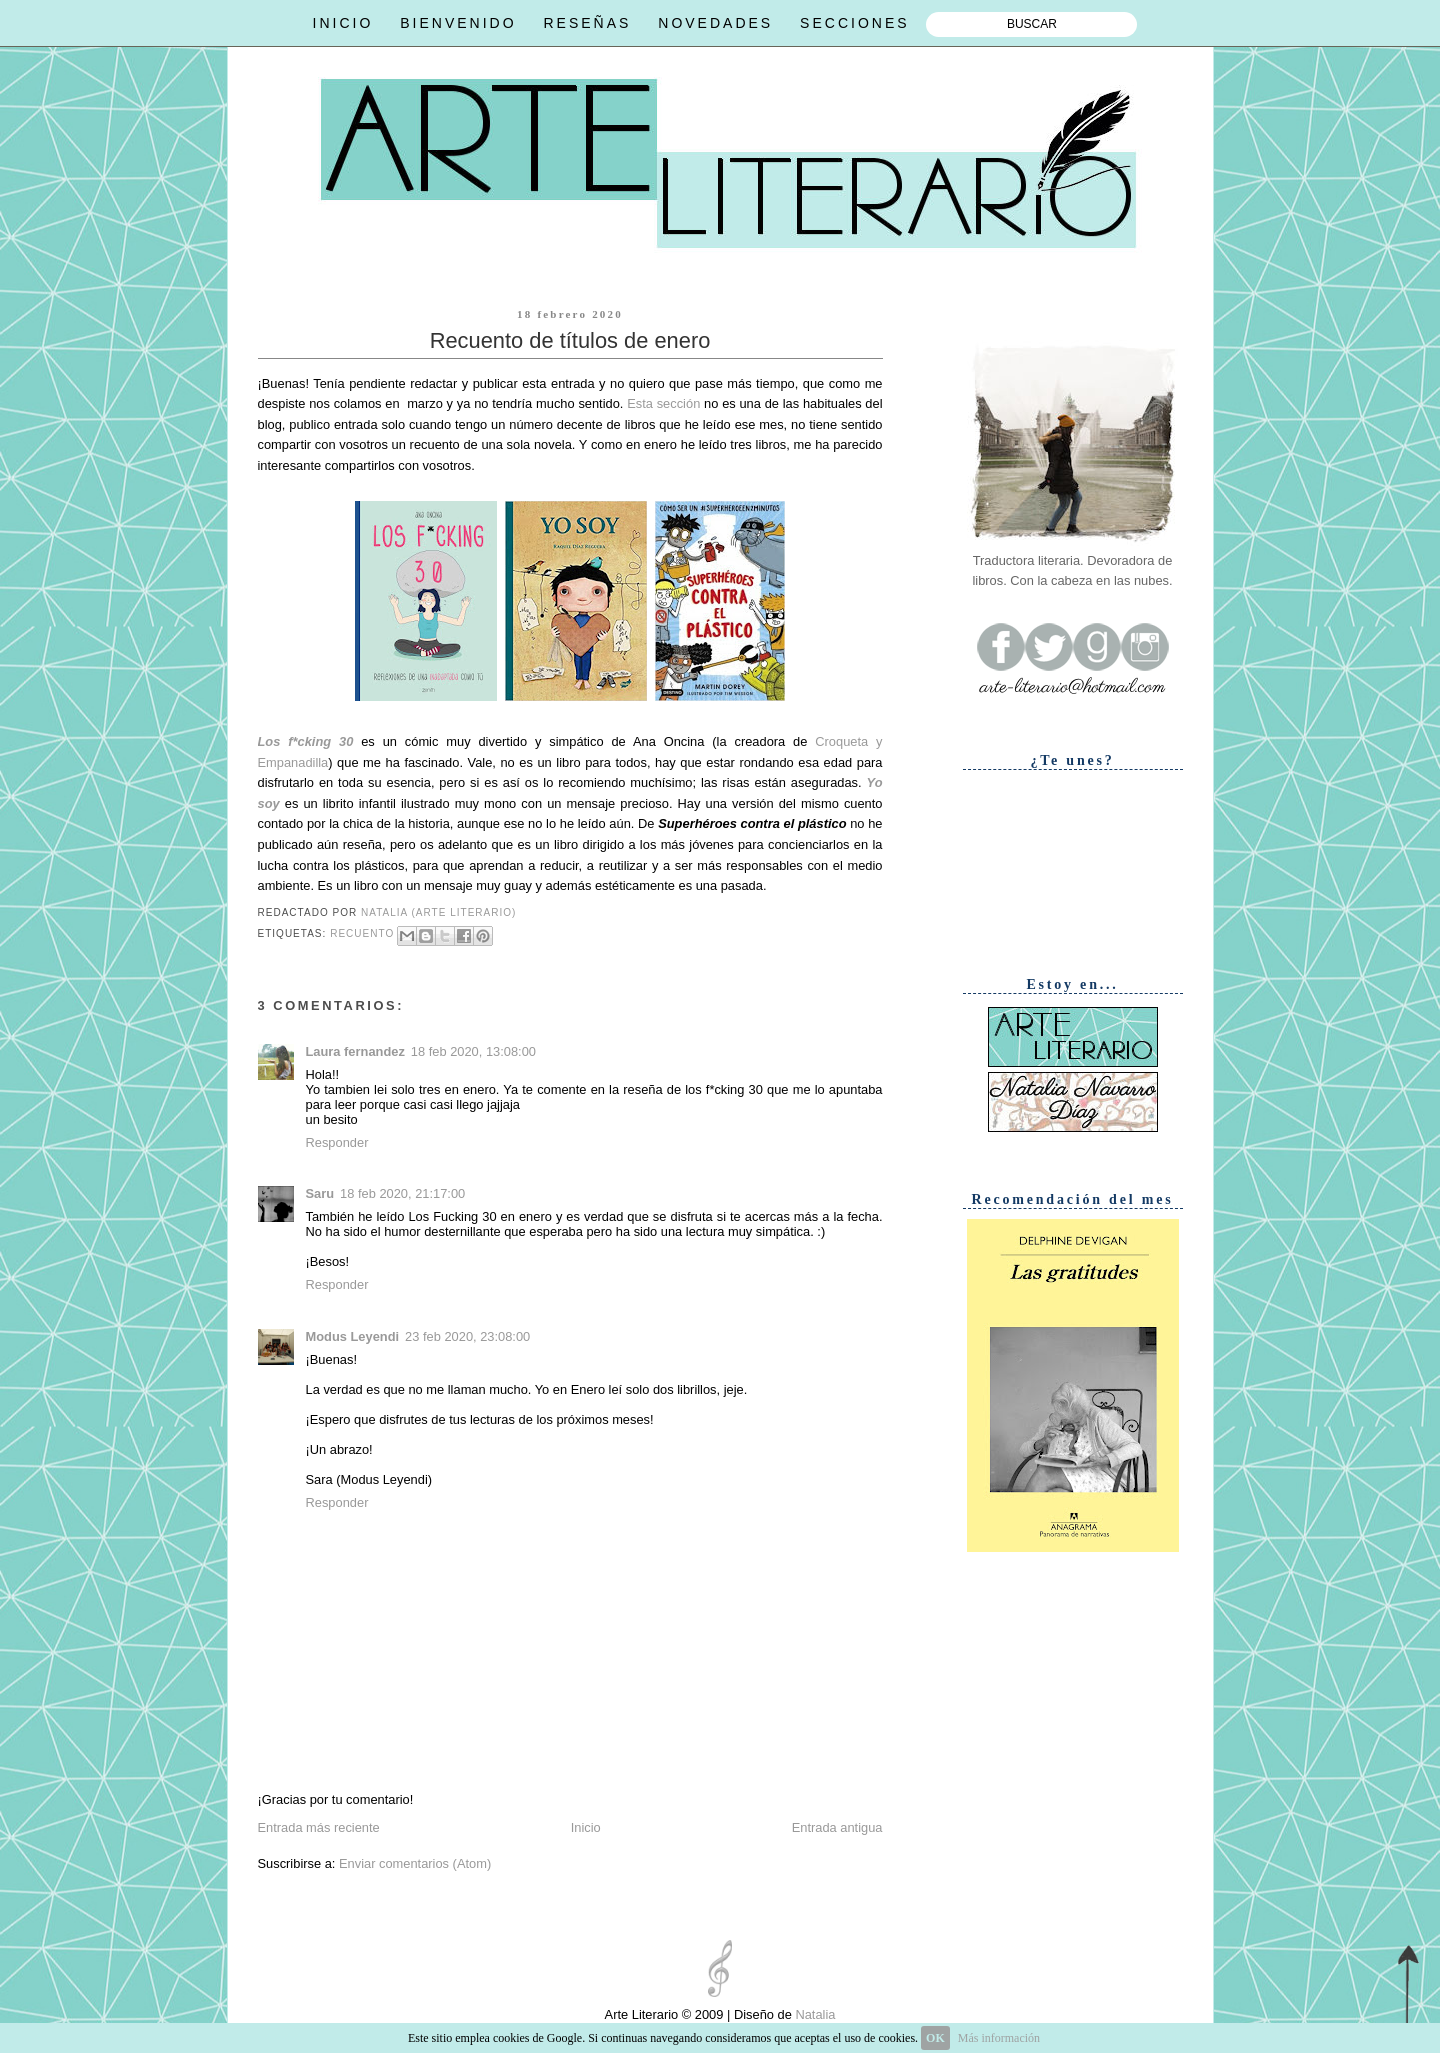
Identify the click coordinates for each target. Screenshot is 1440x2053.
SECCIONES (854, 23)
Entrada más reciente (319, 1827)
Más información (999, 2038)
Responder (337, 1142)
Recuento (362, 934)
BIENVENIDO (458, 23)
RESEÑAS (587, 23)
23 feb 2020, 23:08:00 (467, 1336)
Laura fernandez (355, 1051)
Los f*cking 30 (306, 741)
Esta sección (663, 403)
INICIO (343, 23)
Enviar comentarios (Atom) (415, 1863)
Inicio (586, 1827)
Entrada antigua (837, 1827)
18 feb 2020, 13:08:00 (473, 1051)
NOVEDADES (715, 23)
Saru (320, 1193)
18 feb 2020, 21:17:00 (402, 1193)
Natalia (814, 2014)
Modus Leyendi (353, 1336)
